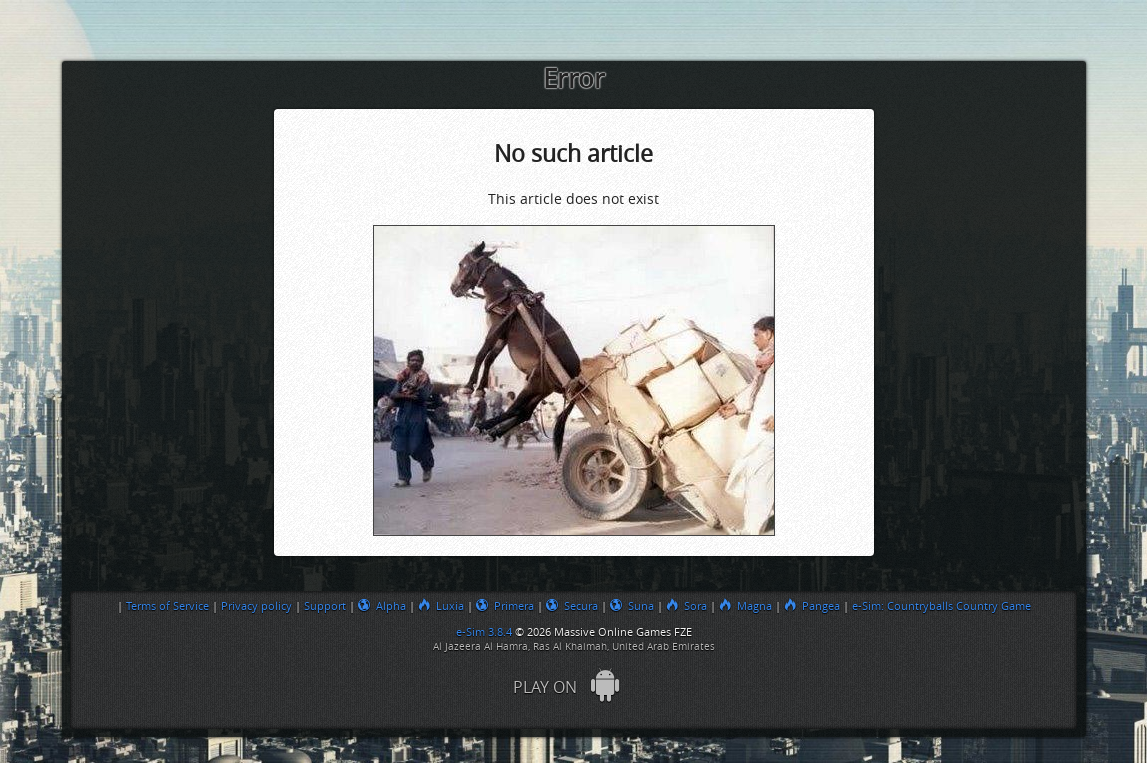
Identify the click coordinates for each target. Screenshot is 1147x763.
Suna (632, 606)
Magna (745, 606)
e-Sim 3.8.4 (484, 632)
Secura (572, 606)
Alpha (382, 606)
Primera (505, 606)
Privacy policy (256, 606)
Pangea (812, 606)
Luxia (441, 606)
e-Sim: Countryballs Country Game (941, 606)
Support (325, 606)
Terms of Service (167, 606)
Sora (686, 606)
